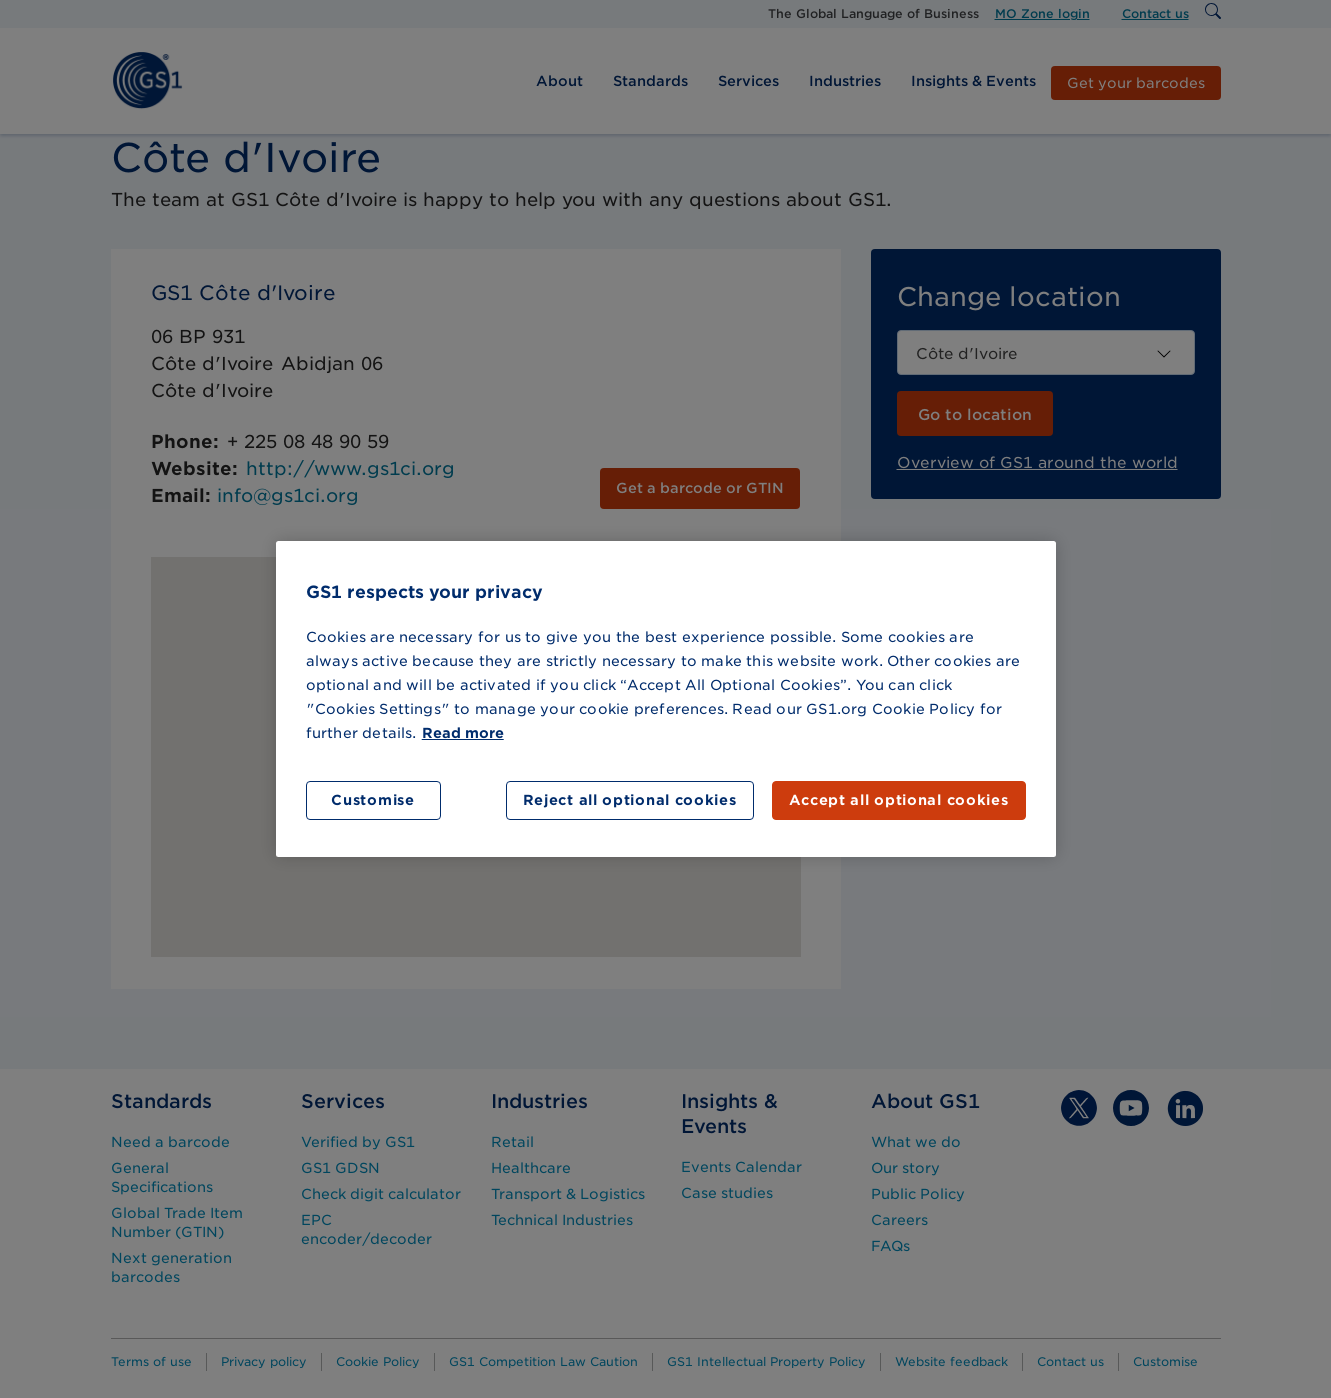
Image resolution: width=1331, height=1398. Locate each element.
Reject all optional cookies (630, 800)
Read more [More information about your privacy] (463, 733)
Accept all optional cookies (899, 800)
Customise (372, 800)
